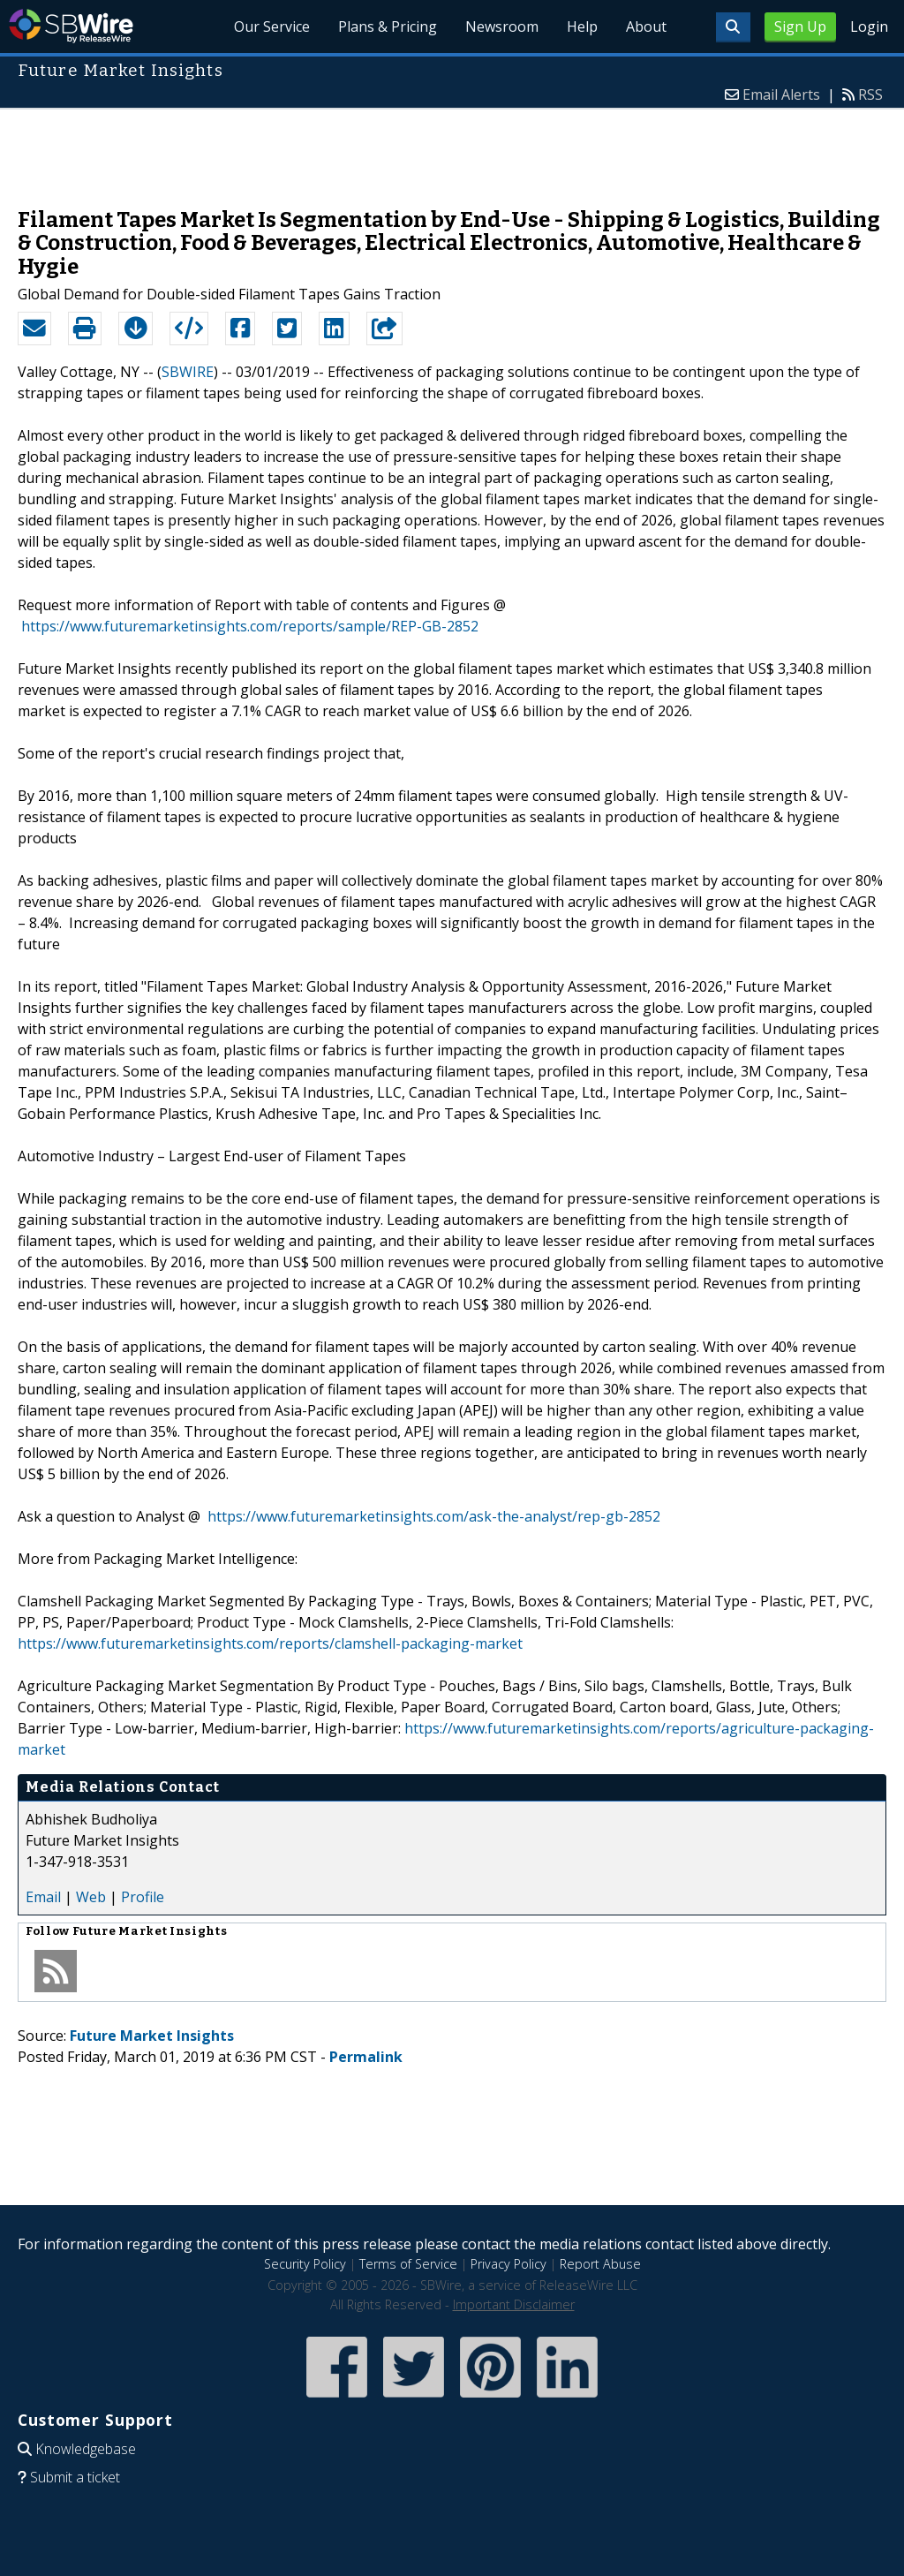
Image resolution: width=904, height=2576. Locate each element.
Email (43, 1897)
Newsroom (502, 26)
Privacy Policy (508, 2263)
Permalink (366, 2056)
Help (582, 26)
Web (91, 1897)
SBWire (71, 26)
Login (869, 26)
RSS (870, 94)
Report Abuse (600, 2263)
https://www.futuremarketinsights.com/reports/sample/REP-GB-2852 (249, 626)
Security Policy (305, 2263)
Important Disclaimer (514, 2304)
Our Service (272, 26)
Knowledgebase (85, 2449)
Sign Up (800, 26)
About (646, 26)
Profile (142, 1897)
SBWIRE (188, 371)
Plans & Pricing (387, 26)
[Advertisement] (452, 149)
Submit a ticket (75, 2477)
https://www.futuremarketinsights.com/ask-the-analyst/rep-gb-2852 (433, 1516)
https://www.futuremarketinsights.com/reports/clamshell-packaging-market (270, 1643)
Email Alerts (781, 94)
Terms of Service (408, 2263)
